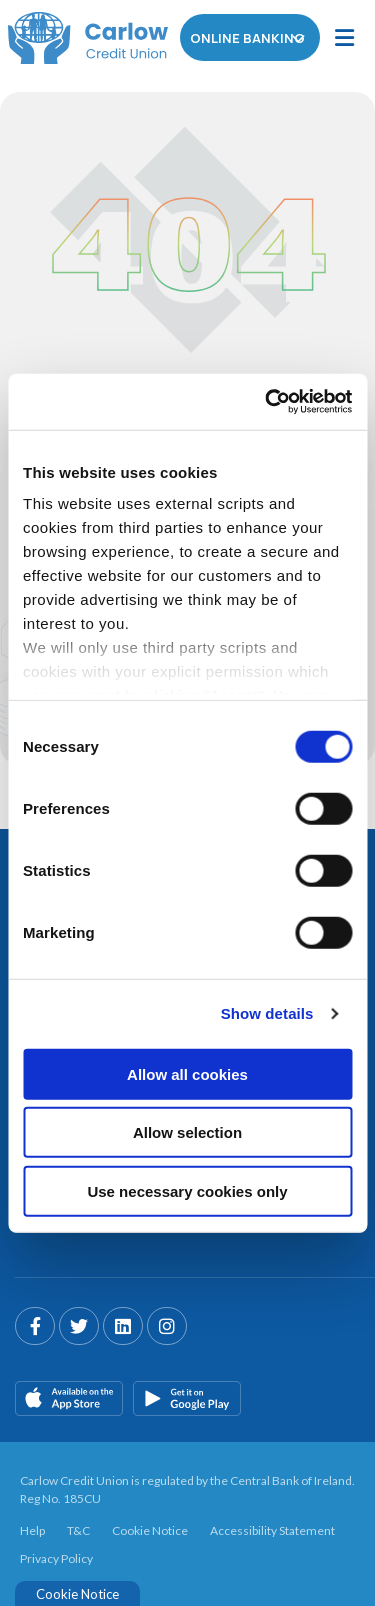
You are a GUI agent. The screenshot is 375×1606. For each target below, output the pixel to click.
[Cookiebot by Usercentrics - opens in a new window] (267, 402)
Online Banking (250, 38)
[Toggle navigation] (344, 38)
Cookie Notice (150, 1528)
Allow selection (187, 1132)
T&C (78, 1528)
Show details (267, 1013)
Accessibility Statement (272, 1528)
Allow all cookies (187, 1073)
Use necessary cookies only (187, 1190)
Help (32, 1528)
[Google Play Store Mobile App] (187, 1396)
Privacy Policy (56, 1556)
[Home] (80, 38)
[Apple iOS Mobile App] (69, 1396)
